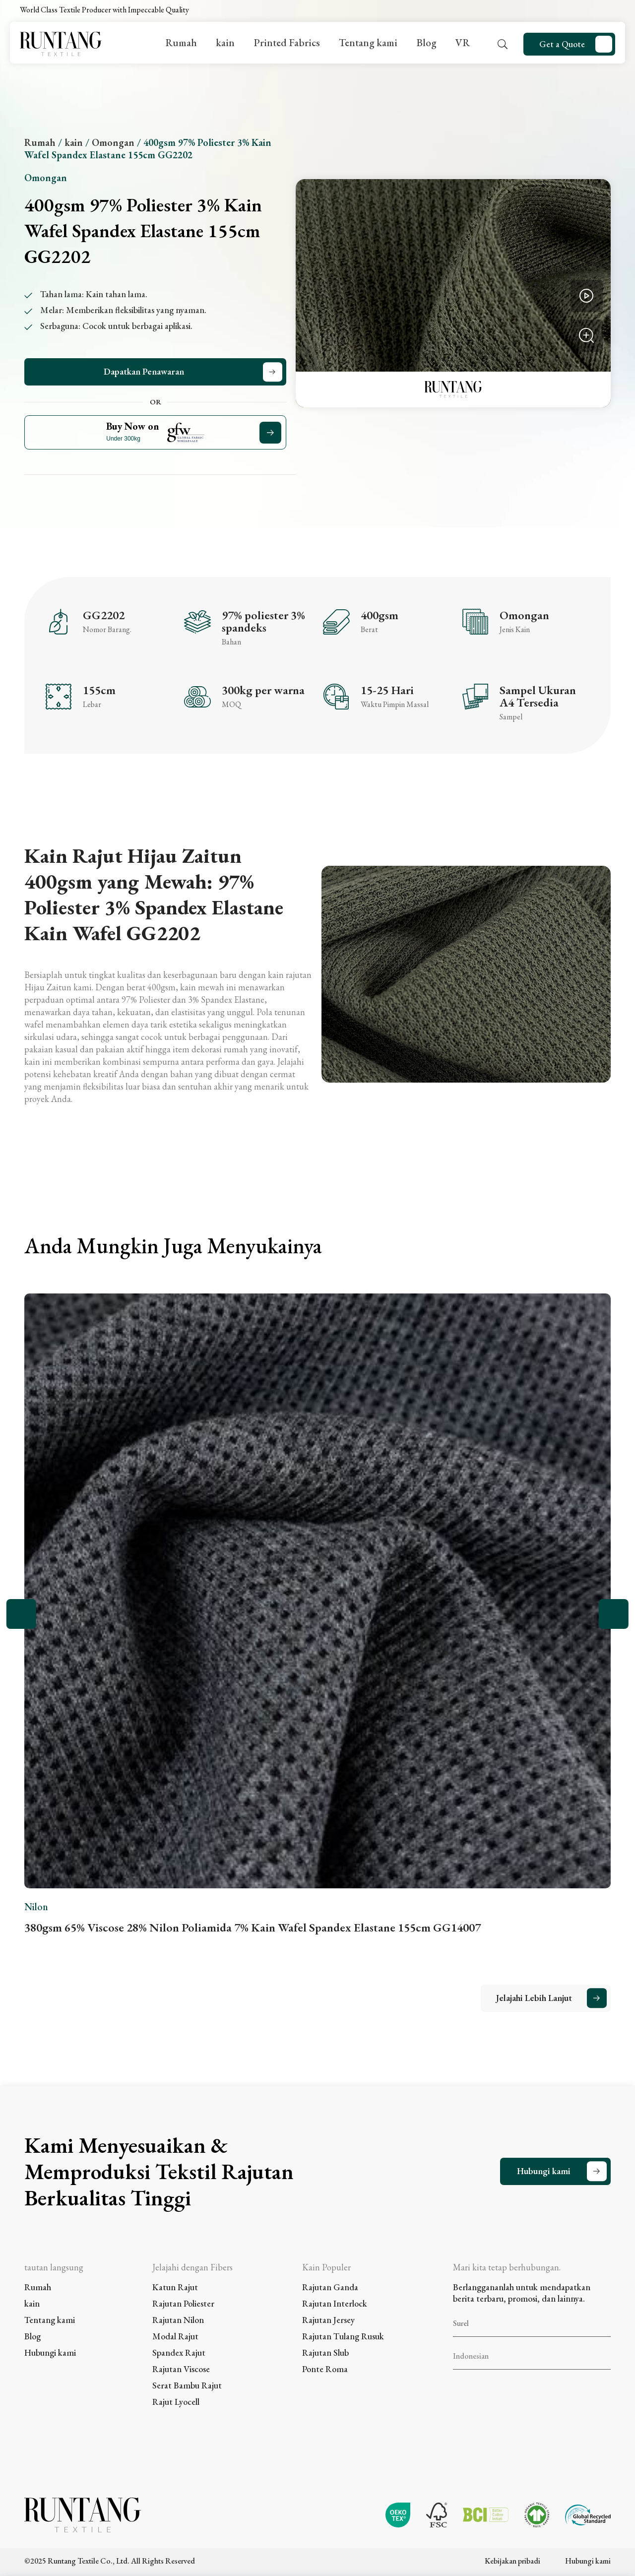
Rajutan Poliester (183, 2303)
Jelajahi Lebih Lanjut (534, 1997)
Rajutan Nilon (178, 2319)
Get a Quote (562, 44)
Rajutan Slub (325, 2352)
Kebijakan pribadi (512, 2561)
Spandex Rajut (178, 2352)
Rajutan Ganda (330, 2287)
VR (462, 42)
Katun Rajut (175, 2287)
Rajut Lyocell (175, 2401)
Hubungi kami (544, 2171)
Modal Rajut (175, 2336)
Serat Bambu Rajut (187, 2385)
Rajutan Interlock (334, 2303)
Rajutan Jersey (328, 2319)
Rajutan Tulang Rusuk (343, 2336)
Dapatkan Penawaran (144, 371)
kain (225, 42)
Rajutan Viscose (181, 2369)
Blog (426, 42)
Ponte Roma (325, 2369)
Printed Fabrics (287, 42)
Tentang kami (368, 42)
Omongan (113, 142)
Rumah (181, 42)
